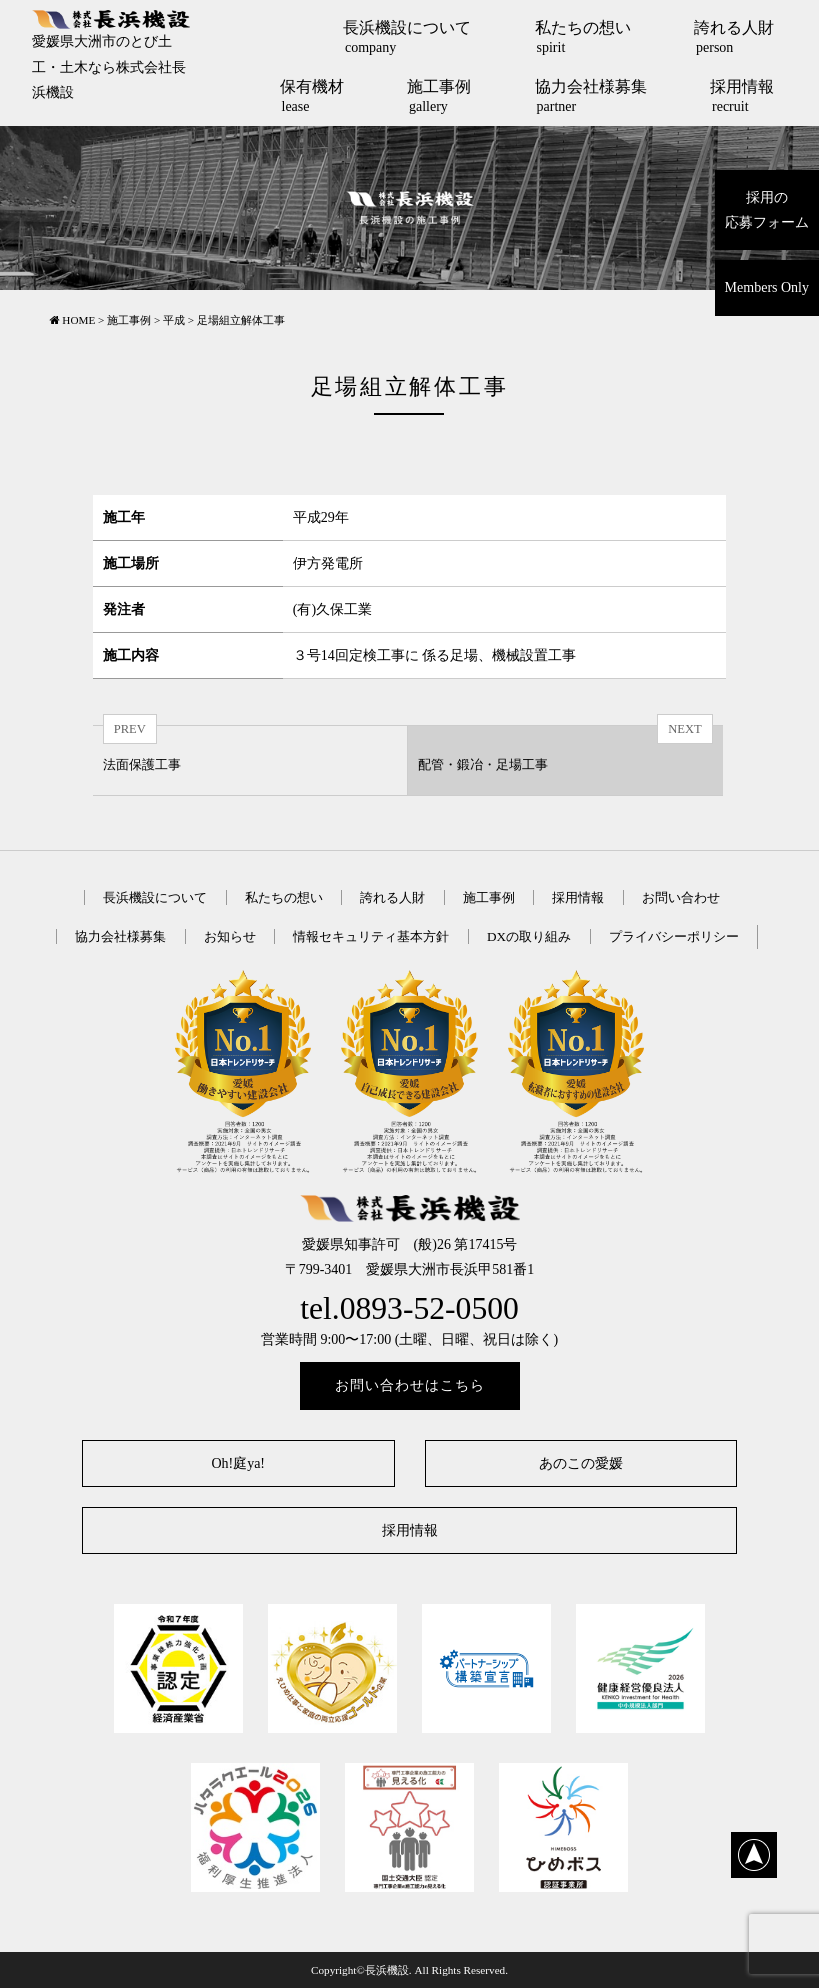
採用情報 (742, 96)
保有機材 (312, 96)
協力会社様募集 (591, 96)
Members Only (767, 287)
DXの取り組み (529, 936)
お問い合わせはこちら (410, 1385)
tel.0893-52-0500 (409, 1308)
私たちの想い (583, 37)
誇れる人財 (734, 37)
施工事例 (439, 96)
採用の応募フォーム (767, 210)
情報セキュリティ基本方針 (371, 936)
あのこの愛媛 (581, 1463)
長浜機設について (407, 37)
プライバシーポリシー (674, 936)
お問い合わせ (681, 897)
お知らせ (230, 936)
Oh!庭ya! (238, 1463)
